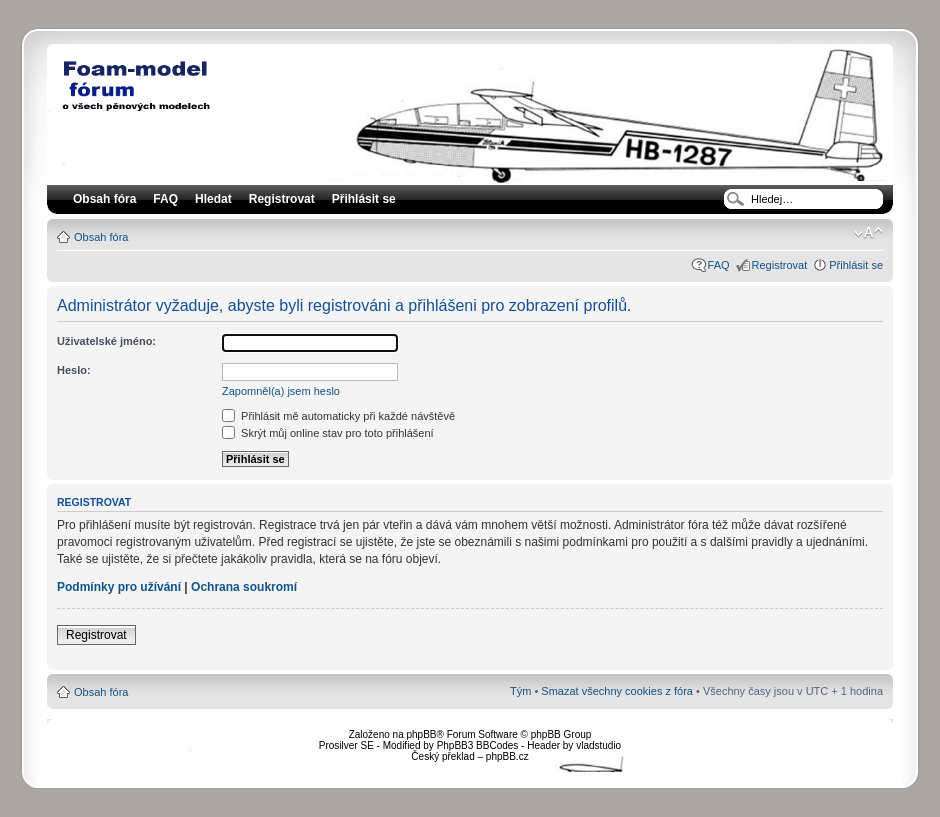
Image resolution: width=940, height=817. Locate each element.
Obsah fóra (101, 237)
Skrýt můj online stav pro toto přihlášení (328, 433)
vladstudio (598, 745)
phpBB (421, 734)
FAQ (719, 265)
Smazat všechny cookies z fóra (617, 691)
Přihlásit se (856, 265)
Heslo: (74, 370)
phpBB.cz (507, 756)
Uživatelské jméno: (106, 341)
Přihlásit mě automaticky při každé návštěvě (338, 416)
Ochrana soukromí (244, 587)
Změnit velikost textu (868, 233)
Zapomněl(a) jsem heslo (281, 391)
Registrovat (282, 199)
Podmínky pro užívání (119, 587)
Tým (520, 691)
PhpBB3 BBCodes (478, 745)
